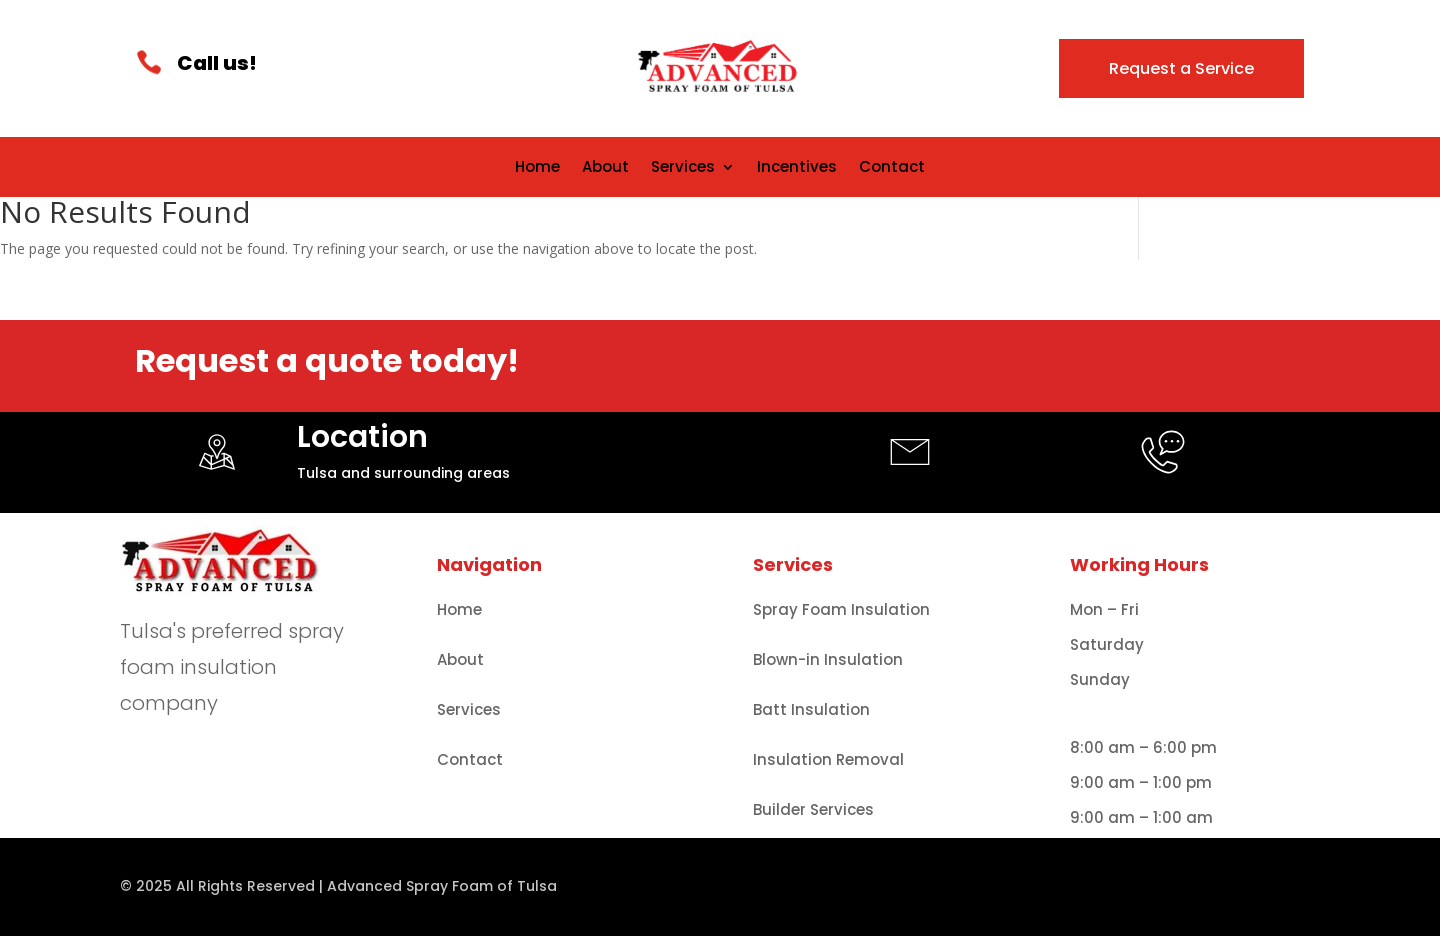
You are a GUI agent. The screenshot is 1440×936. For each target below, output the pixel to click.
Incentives (797, 168)
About (605, 168)
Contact (892, 168)
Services (683, 168)
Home (537, 168)
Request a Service (1181, 68)
